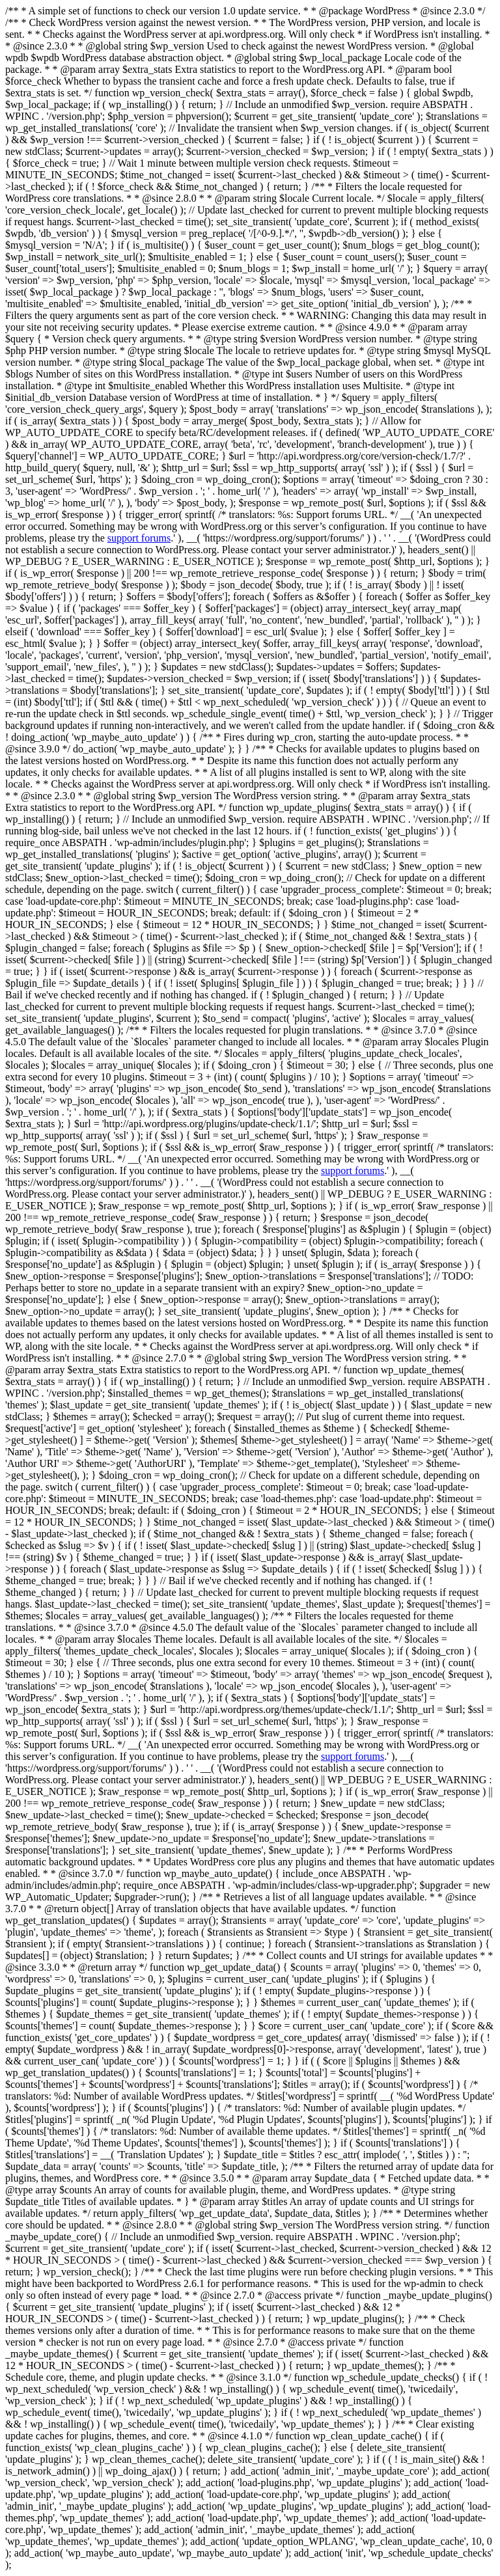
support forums (139, 537)
